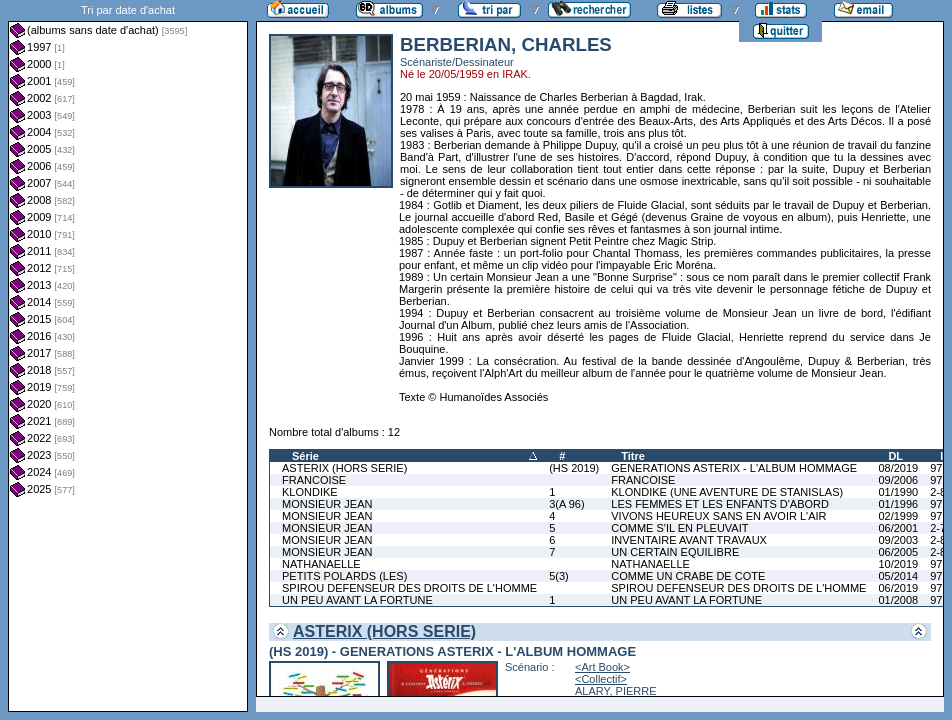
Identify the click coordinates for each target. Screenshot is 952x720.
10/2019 (898, 564)
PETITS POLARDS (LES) (344, 576)
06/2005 (898, 552)
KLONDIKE (310, 492)
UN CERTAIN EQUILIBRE (675, 552)
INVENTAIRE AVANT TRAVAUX (689, 540)
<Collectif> (601, 679)
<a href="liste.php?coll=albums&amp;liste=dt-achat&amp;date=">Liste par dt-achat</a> (128, 356)
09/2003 (898, 540)
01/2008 (898, 600)
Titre (633, 456)
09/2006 (898, 480)
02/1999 (898, 516)
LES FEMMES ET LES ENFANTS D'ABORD (720, 504)
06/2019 (898, 588)
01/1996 (898, 504)
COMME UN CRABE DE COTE (688, 576)
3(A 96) (566, 504)
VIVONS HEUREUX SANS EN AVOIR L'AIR (718, 516)
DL (895, 456)
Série (305, 456)
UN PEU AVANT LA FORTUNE (357, 600)
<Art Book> (602, 667)
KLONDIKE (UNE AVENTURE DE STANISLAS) (727, 492)
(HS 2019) (574, 468)
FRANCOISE (314, 480)
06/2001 (898, 528)
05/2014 (898, 576)
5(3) (559, 576)
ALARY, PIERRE (616, 691)
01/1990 (898, 492)
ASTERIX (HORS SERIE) (344, 468)
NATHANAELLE (321, 564)
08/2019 (898, 468)
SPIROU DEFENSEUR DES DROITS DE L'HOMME (409, 588)
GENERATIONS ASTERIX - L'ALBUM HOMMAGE (734, 468)
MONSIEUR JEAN (327, 504)
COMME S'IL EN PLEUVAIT (679, 528)
